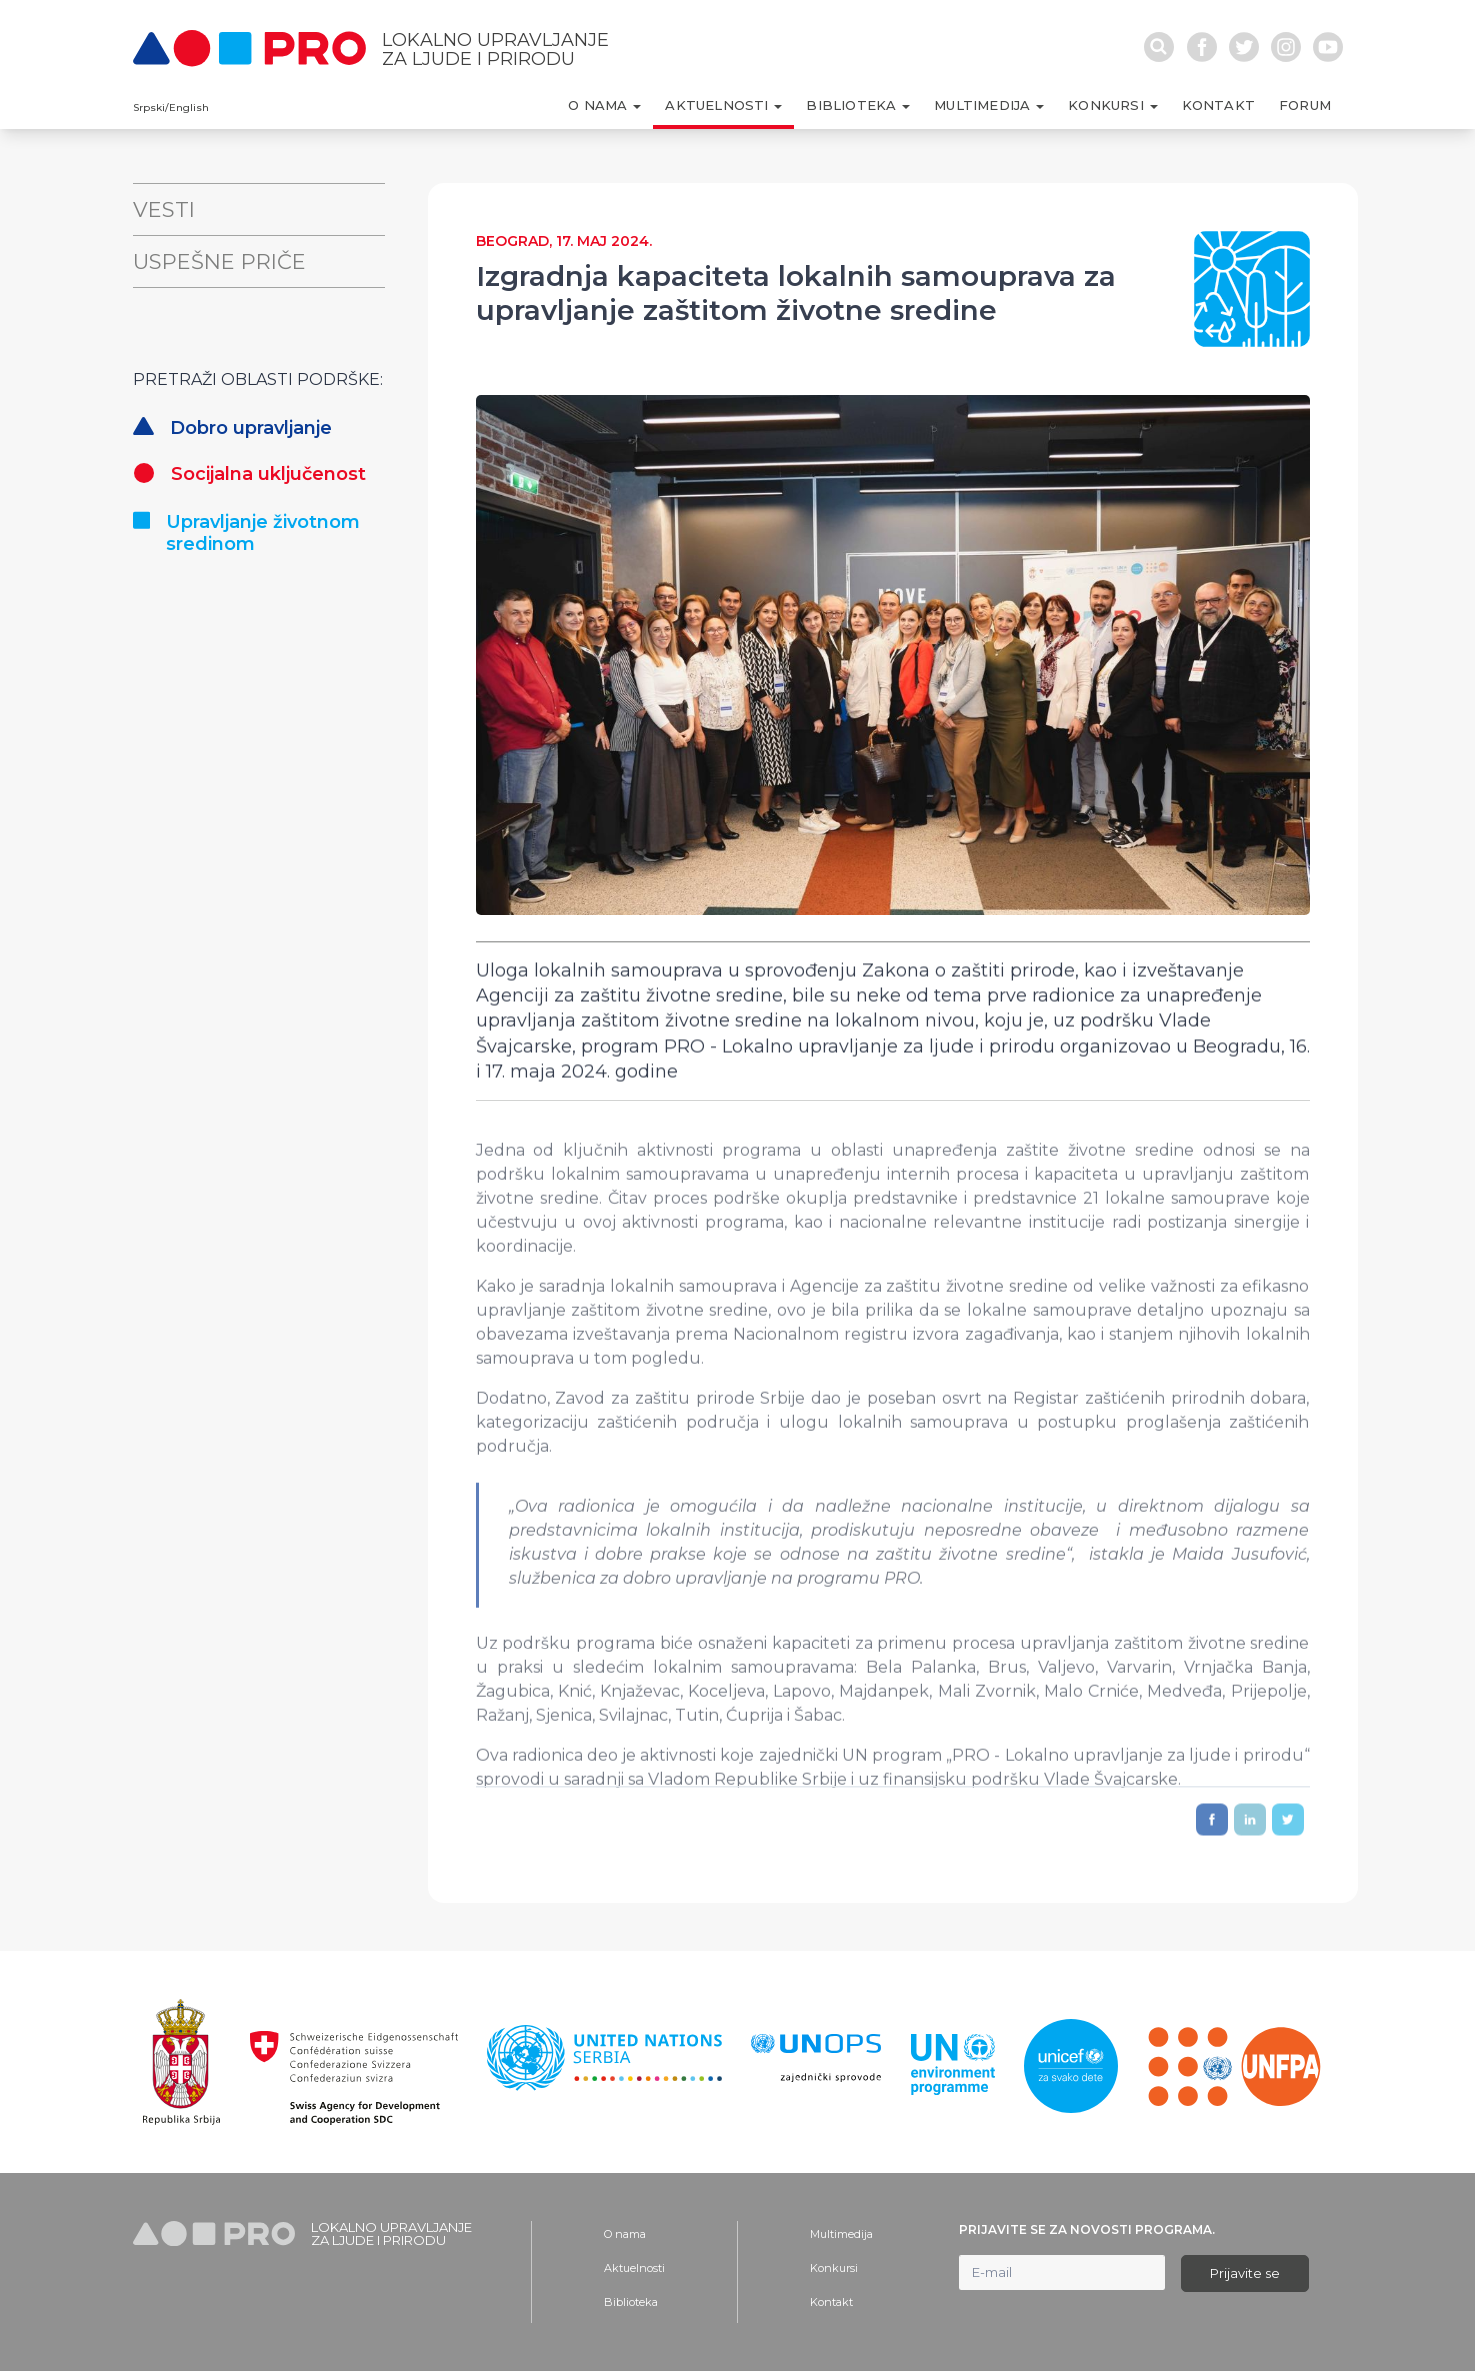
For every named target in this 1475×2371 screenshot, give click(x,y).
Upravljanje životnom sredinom (246, 533)
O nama (625, 2234)
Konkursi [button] (1108, 105)
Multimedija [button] (984, 105)
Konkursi (834, 2268)
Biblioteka (631, 2302)
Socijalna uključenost (249, 474)
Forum (1305, 105)
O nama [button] (599, 105)
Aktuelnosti (634, 2268)
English (189, 107)
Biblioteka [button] (853, 105)
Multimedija (841, 2234)
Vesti (164, 209)
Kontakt (1217, 105)
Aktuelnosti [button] (718, 105)
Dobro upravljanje (232, 428)
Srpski (149, 107)
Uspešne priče (219, 261)
